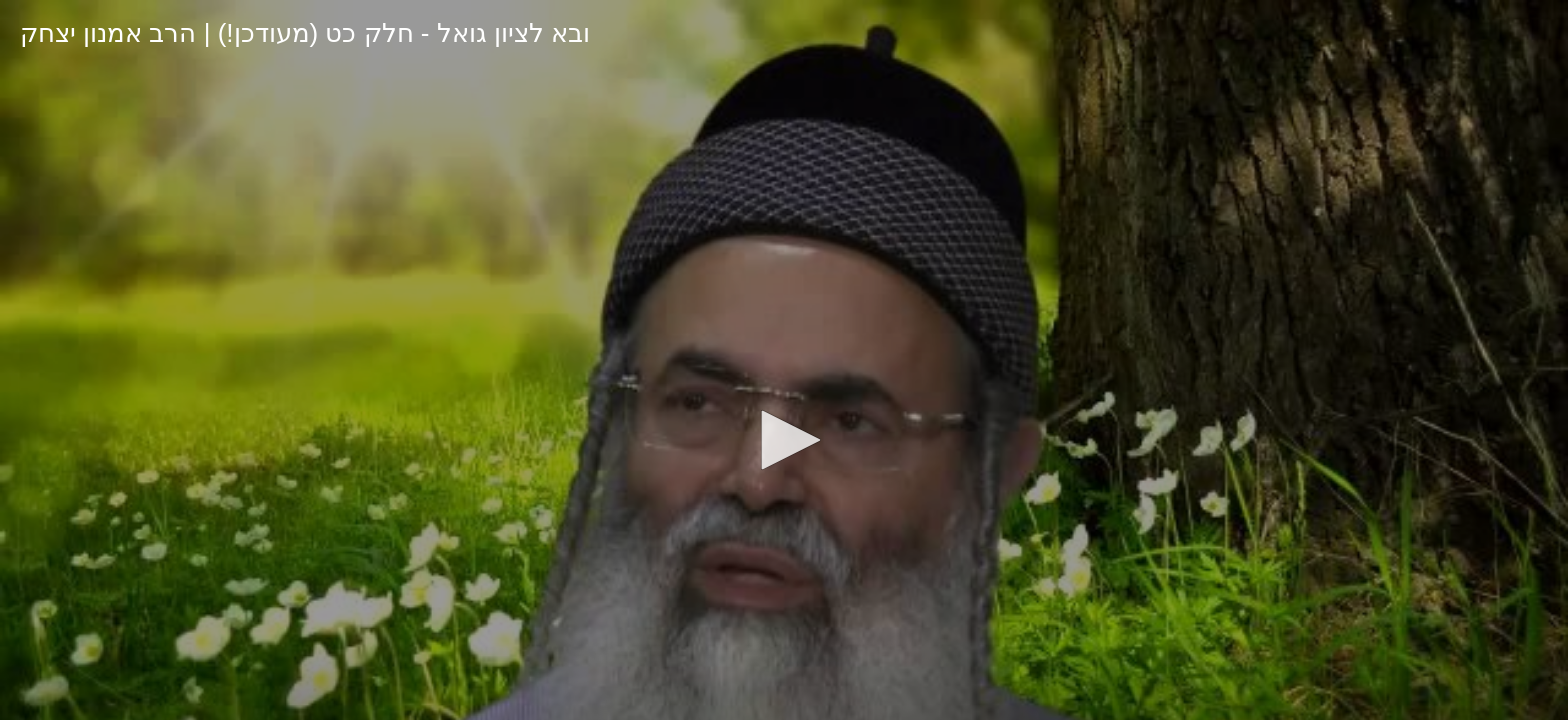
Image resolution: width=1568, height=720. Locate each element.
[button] (784, 440)
